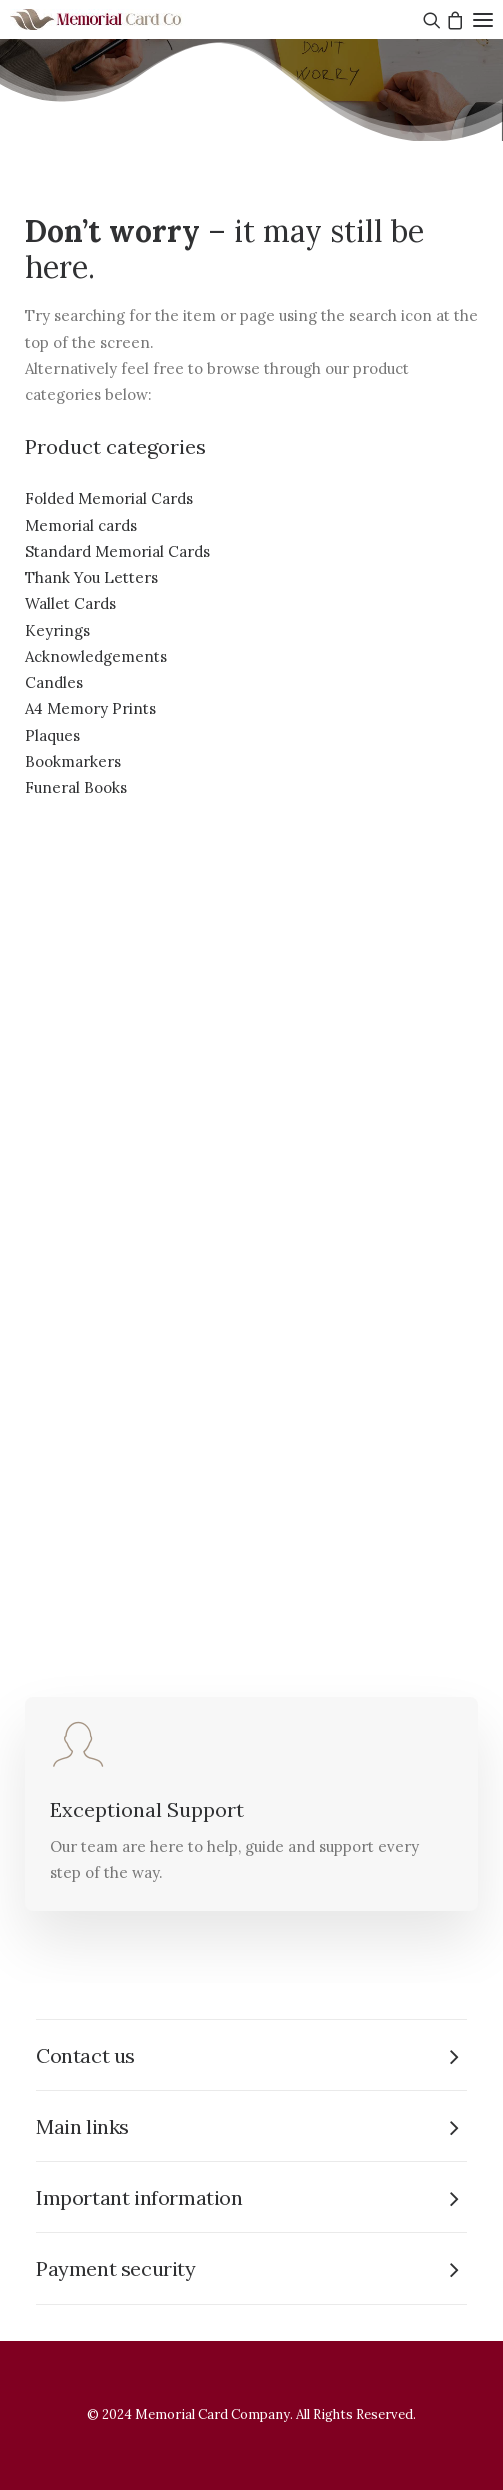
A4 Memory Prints (90, 708)
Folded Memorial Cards (109, 498)
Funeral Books (76, 787)
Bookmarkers (73, 761)
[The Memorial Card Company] (120, 19)
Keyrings (57, 630)
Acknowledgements (96, 656)
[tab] (251, 2055)
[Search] (429, 20)
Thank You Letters (91, 577)
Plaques (52, 735)
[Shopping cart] (452, 20)
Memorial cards (81, 525)
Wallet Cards (70, 603)
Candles (54, 682)
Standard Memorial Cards (117, 551)
